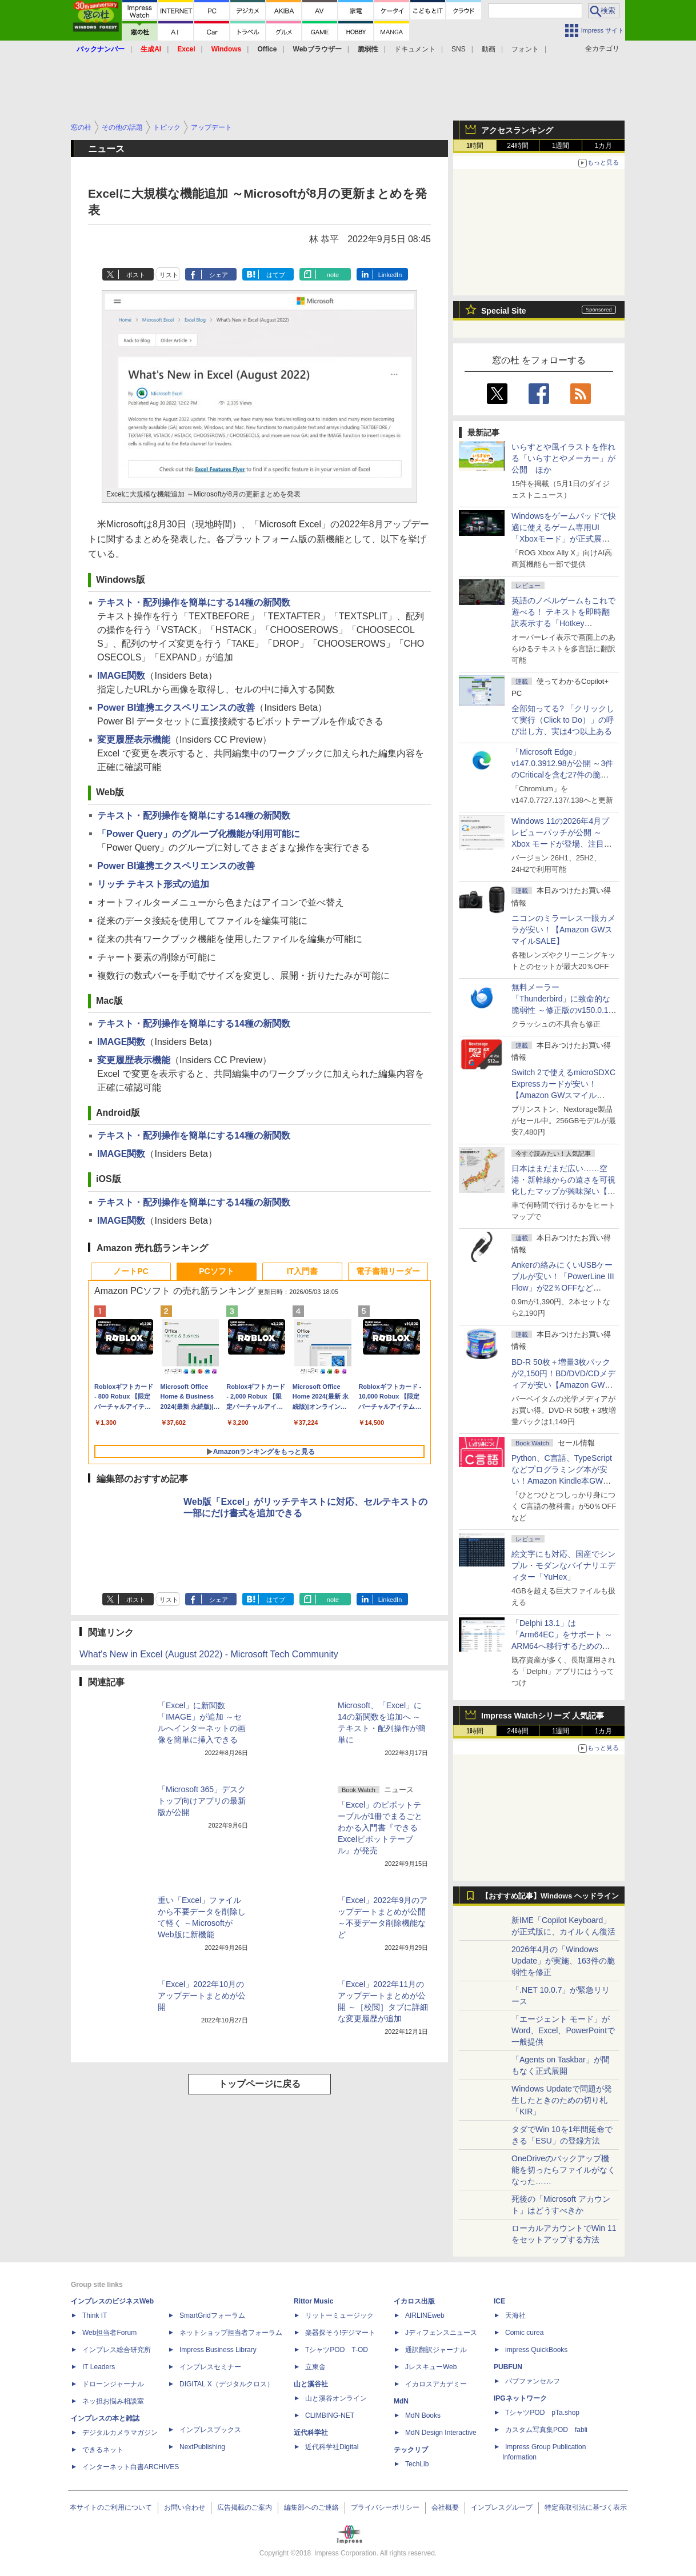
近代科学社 (311, 2433)
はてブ (275, 274)
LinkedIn (390, 274)
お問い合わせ (184, 2507)
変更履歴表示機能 (133, 739)
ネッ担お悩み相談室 (113, 2401)
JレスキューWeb (431, 2367)
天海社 (515, 2315)
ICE (499, 2301)
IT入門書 (302, 1271)
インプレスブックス (210, 2430)
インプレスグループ (502, 2507)
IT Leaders (98, 2367)
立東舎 (315, 2367)
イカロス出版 (414, 2301)
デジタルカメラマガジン (120, 2433)
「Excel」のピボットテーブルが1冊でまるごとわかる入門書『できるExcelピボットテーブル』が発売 (380, 1827)
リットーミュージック (339, 2315)
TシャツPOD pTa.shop (542, 2413)
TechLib (417, 2464)
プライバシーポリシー (385, 2507)
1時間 (475, 146)
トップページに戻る (259, 2084)
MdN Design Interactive (441, 2433)
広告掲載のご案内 (244, 2507)
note (333, 274)
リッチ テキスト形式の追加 (153, 884)
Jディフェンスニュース (441, 2333)
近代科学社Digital (331, 2447)
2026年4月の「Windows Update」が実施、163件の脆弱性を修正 (563, 1961)
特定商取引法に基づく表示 (586, 2507)
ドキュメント (414, 49)
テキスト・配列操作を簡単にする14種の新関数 (193, 602)
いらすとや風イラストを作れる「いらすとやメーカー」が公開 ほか (563, 458)
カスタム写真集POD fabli (546, 2430)
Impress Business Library (218, 2350)
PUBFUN (508, 2367)
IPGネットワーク (520, 2398)
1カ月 (604, 146)
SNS (458, 49)
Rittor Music (313, 2301)
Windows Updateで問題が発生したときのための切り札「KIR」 (561, 2100)
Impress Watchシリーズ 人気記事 (542, 1715)
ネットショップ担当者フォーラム (230, 2333)
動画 (488, 49)
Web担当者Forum (109, 2333)
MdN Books (423, 2415)
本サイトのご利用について (111, 2507)
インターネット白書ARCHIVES (130, 2467)
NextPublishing (202, 2447)
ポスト (135, 274)
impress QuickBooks (536, 2350)
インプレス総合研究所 (116, 2350)
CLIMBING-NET (329, 2415)
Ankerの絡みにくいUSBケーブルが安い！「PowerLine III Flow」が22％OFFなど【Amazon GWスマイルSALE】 (562, 1287)
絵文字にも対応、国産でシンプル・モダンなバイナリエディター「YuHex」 (563, 1565)
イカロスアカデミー (436, 2384)
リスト (168, 274)
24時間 (517, 146)
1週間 (561, 146)
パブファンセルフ (532, 2381)
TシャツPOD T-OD (336, 2350)
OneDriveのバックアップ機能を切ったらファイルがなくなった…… (563, 2170)
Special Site (503, 310)
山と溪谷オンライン (336, 2398)
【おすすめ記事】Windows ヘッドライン (550, 1896)
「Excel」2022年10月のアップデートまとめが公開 (202, 1996)
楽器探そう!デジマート (340, 2333)
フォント (525, 49)
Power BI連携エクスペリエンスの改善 (176, 707)
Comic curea (524, 2333)
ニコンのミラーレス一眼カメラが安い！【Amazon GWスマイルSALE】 (563, 930)
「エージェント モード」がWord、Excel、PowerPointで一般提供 (563, 2030)
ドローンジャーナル (113, 2384)
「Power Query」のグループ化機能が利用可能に (198, 834)
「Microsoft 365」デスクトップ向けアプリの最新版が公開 (202, 1801)
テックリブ (411, 2450)
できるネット (102, 2450)
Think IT (94, 2315)
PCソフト (216, 1271)
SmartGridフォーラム (212, 2315)
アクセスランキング (517, 130)
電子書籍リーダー (388, 1271)
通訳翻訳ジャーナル (436, 2350)
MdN (401, 2401)
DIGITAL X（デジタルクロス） (226, 2384)
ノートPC (130, 1271)
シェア (218, 274)
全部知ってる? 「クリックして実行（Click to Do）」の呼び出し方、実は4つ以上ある (562, 720)
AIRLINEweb (425, 2315)
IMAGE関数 (121, 675)
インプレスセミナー (210, 2367)
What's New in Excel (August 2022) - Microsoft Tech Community (208, 1654)
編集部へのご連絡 (311, 2507)
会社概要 (445, 2507)
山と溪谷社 (311, 2384)
